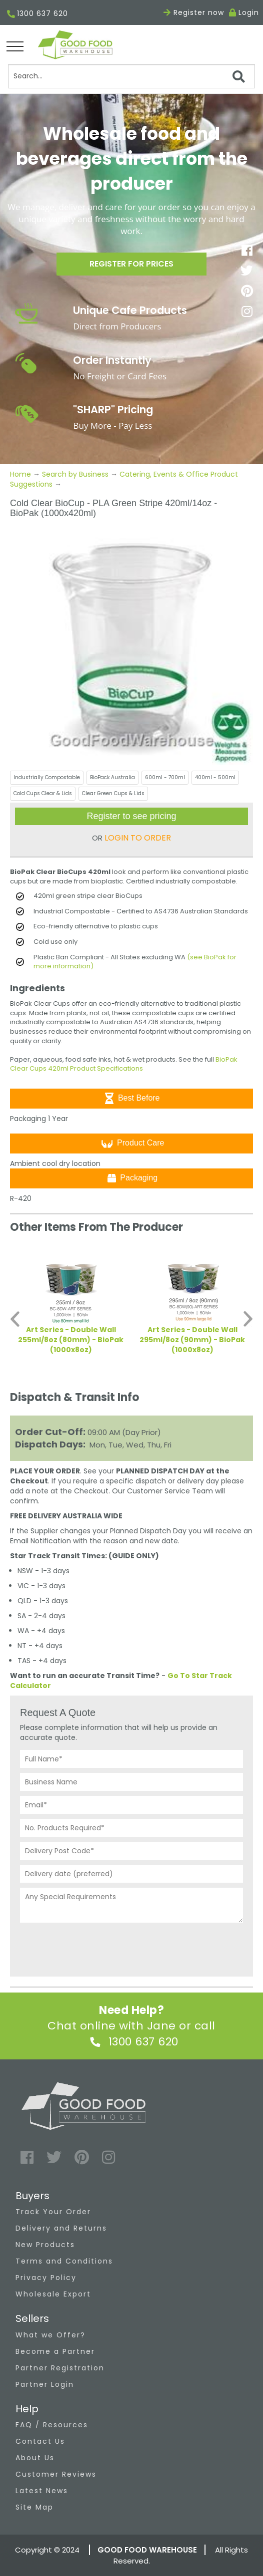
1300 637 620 (37, 14)
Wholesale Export (53, 2294)
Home (21, 474)
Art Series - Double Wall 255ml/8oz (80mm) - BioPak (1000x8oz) (71, 1340)
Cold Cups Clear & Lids (43, 793)
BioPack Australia (112, 777)
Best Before (131, 1098)
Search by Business (75, 474)
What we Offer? (51, 2335)
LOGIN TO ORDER (137, 838)
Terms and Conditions (64, 2261)
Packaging (132, 1177)
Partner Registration (60, 2368)
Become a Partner (55, 2351)
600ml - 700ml (165, 777)
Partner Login (45, 2384)
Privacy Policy (46, 2278)
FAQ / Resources (52, 2425)
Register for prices (132, 264)
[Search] (131, 76)
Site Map (35, 2507)
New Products (45, 2245)
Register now (194, 12)
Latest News (42, 2491)
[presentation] (96, 1947)
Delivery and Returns (61, 2228)
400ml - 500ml (215, 777)
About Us (35, 2458)
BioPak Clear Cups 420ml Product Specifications (124, 1064)
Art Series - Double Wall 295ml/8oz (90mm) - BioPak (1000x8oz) (192, 1340)
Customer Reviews (56, 2474)
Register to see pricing (131, 816)
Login (248, 12)
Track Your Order (53, 2212)
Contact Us (40, 2441)
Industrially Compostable (47, 777)
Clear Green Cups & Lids (113, 793)
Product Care (131, 1143)
